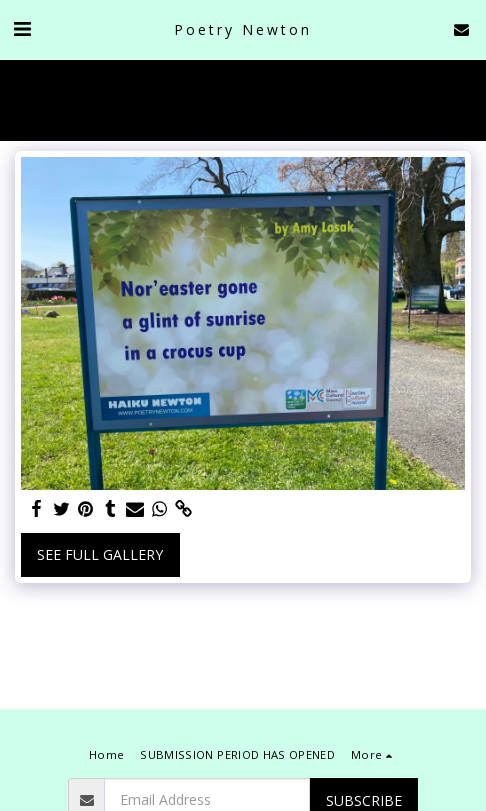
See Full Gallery (100, 554)
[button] (22, 28)
